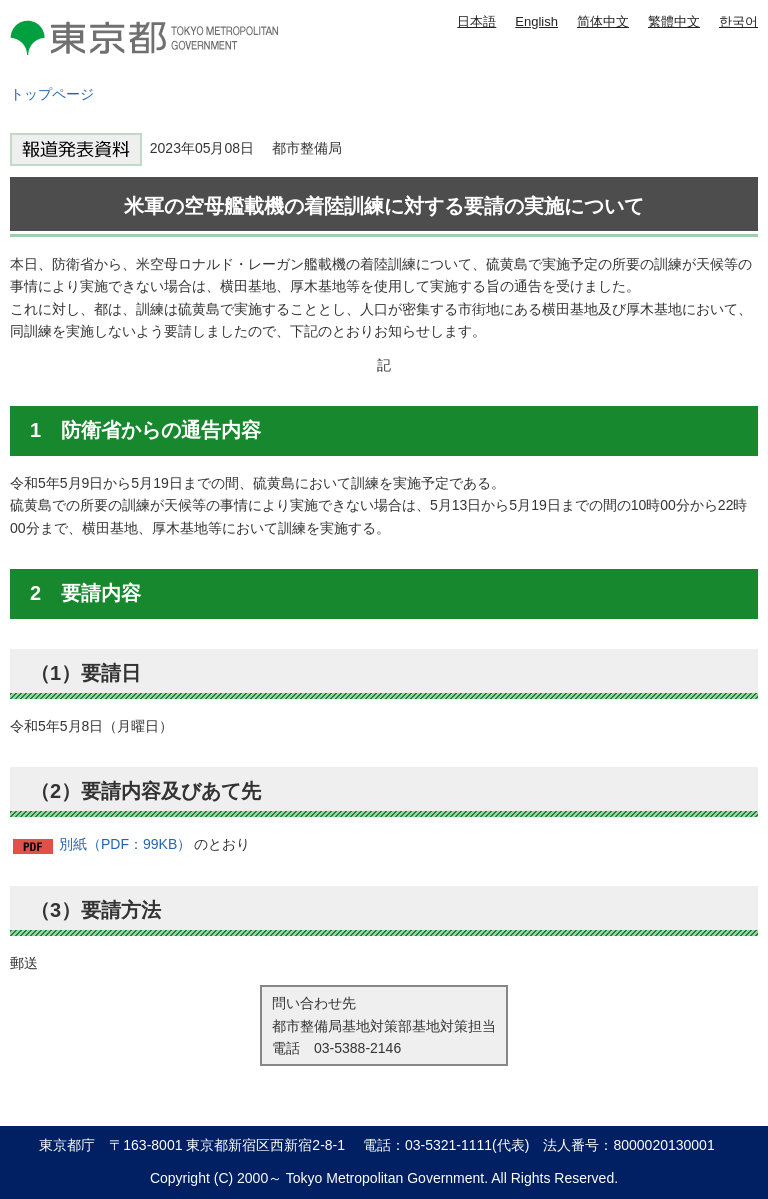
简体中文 (603, 21)
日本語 (476, 21)
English (536, 21)
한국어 (738, 21)
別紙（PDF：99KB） (125, 844)
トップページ (52, 94)
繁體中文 (674, 21)
